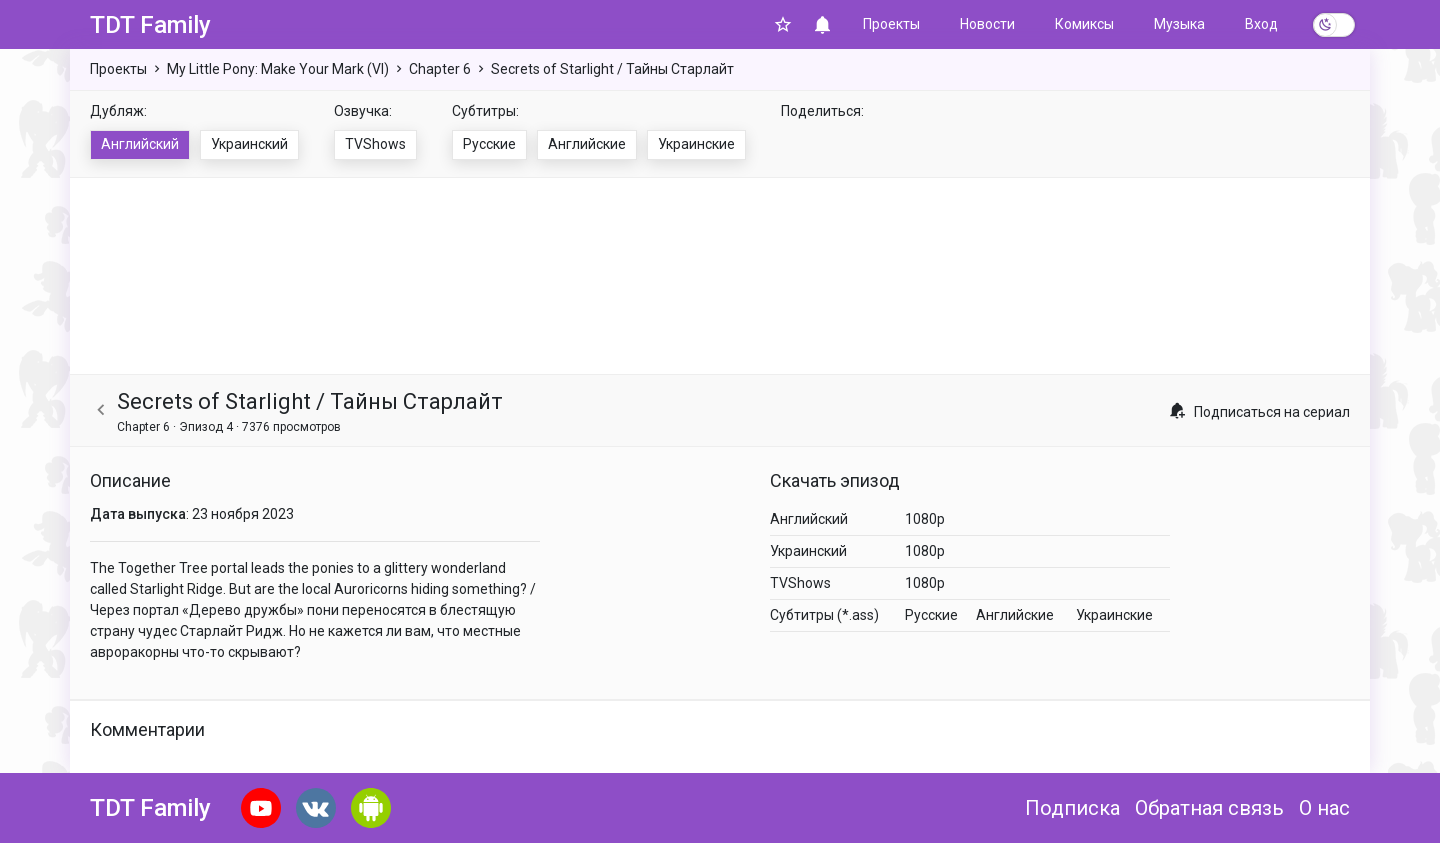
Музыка (1179, 24)
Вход (1261, 24)
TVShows (375, 144)
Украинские (696, 144)
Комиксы (1084, 24)
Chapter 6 (440, 69)
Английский (140, 144)
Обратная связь (1209, 808)
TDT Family (150, 25)
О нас (1324, 808)
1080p (925, 519)
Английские (587, 144)
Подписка (1072, 808)
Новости (987, 24)
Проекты (891, 24)
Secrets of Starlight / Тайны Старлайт (612, 69)
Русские (489, 144)
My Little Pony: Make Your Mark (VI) (278, 69)
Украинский (249, 144)
